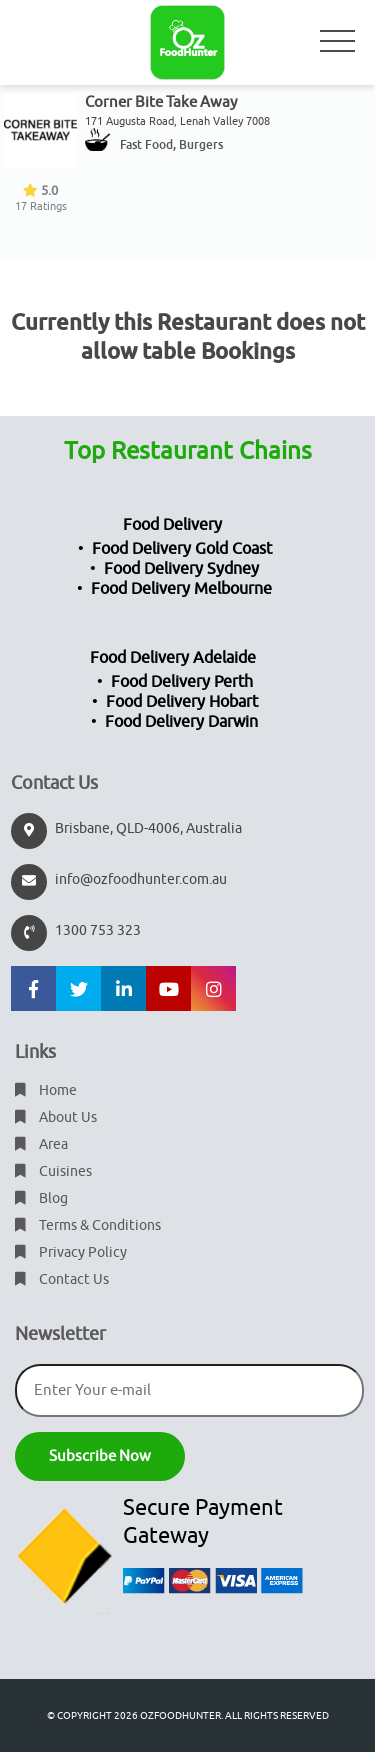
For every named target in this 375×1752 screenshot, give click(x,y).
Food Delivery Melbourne (181, 589)
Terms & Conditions (88, 1225)
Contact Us (62, 1279)
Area (41, 1144)
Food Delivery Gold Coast (182, 549)
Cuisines (53, 1171)
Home (46, 1090)
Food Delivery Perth (182, 682)
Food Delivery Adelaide (173, 658)
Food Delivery (172, 525)
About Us (56, 1117)
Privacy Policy (71, 1252)
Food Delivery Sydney (181, 569)
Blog (41, 1198)
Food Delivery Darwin (181, 722)
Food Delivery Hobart (182, 702)
